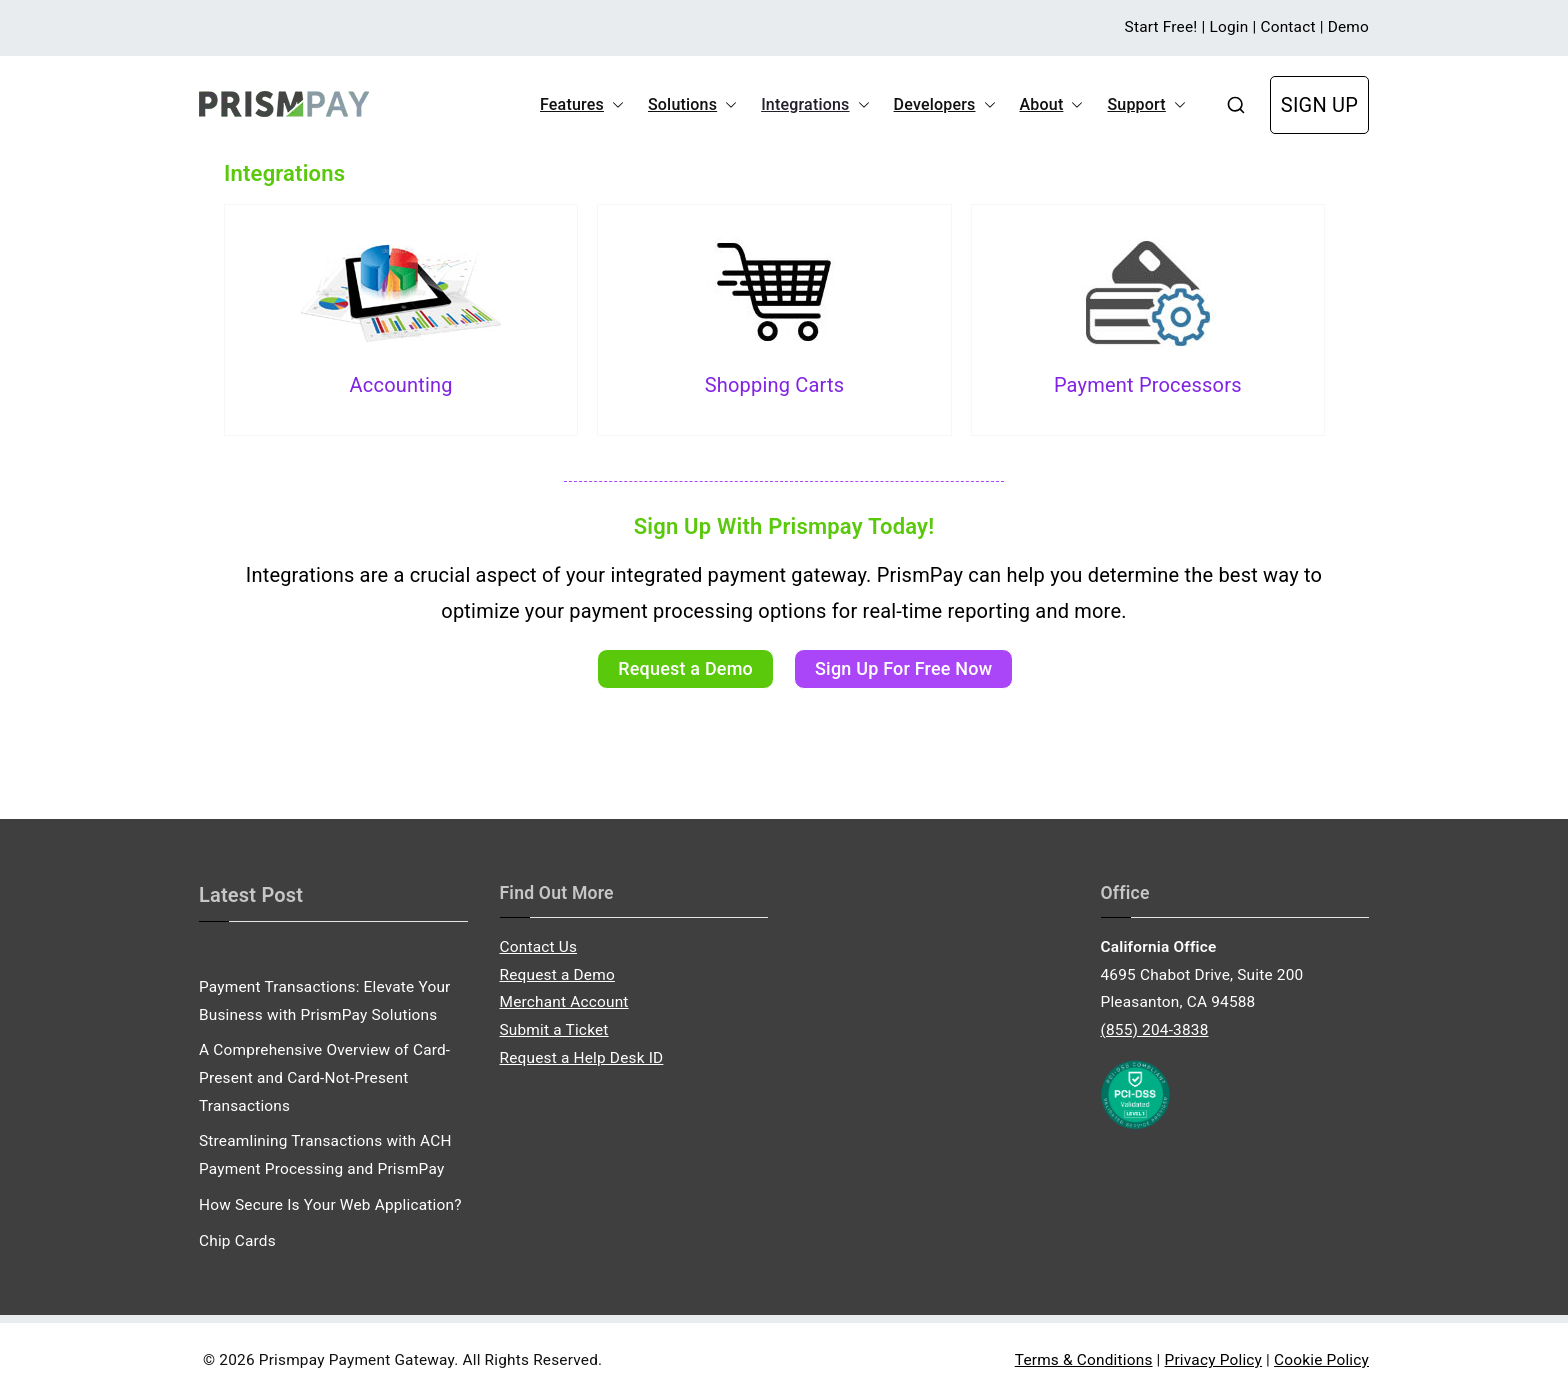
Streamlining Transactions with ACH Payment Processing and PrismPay (325, 1155)
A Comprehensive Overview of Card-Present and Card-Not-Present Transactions (324, 1077)
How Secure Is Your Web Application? (330, 1205)
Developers (945, 105)
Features (582, 105)
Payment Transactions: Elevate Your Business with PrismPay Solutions (325, 1001)
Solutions (692, 105)
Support (1146, 105)
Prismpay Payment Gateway (356, 1360)
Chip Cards (237, 1241)
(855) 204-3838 (1155, 1030)
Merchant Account (564, 1002)
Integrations (815, 105)
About (1052, 105)
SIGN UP (1319, 105)
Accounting (401, 385)
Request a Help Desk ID (582, 1058)
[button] (614, 105)
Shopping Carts (775, 385)
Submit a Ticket (554, 1030)
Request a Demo (557, 975)
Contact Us (539, 947)
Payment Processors (1148, 385)
